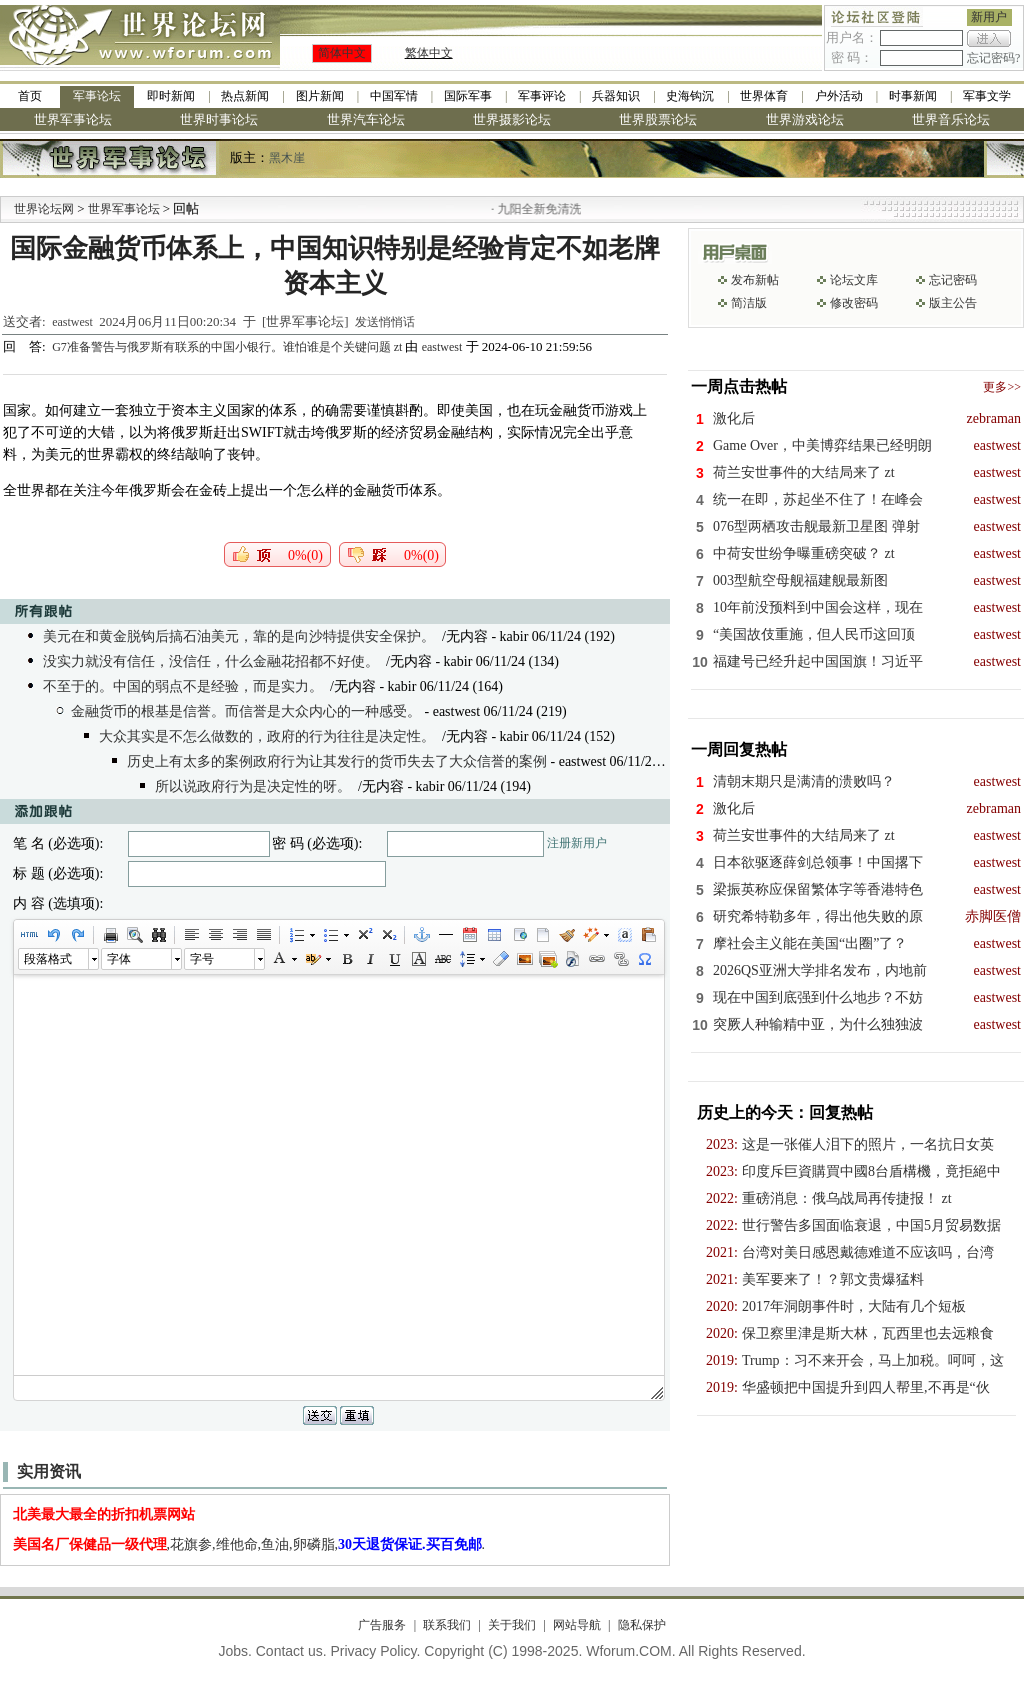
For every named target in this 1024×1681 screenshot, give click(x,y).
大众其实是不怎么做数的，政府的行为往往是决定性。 (267, 736)
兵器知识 (616, 96)
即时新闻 (171, 96)
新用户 (989, 17)
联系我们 (447, 1625)
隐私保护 (642, 1625)
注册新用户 (577, 843)
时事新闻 (913, 96)
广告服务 (382, 1625)
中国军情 (394, 96)
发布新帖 (755, 280)
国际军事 (468, 96)
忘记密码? (993, 58)
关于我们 (512, 1625)
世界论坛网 (44, 209)
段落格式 (48, 959)
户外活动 (839, 96)
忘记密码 (953, 280)
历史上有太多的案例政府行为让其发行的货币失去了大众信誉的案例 (337, 761)
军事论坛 (97, 96)
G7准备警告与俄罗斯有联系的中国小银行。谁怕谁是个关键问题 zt (228, 347)
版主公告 (953, 303)
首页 (30, 96)
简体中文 (342, 53)
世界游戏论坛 (805, 119)
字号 (202, 959)
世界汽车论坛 (366, 119)
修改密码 (854, 303)
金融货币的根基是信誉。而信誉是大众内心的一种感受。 (246, 711)
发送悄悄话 (385, 322)
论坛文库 (854, 280)
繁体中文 (429, 53)
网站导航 (577, 1625)
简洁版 (749, 303)
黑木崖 (287, 158)
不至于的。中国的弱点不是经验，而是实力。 (183, 686)
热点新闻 (245, 96)
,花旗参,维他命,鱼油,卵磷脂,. (249, 1544)
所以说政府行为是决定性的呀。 (253, 786)
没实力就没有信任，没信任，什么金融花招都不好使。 (211, 661)
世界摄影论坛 (512, 119)
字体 (119, 959)
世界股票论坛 (658, 119)
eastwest (72, 322)
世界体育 (764, 96)
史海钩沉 (690, 96)
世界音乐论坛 (951, 119)
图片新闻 (320, 96)
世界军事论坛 (73, 119)
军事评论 (542, 96)
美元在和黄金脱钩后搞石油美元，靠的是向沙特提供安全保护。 (239, 636)
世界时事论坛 (219, 119)
